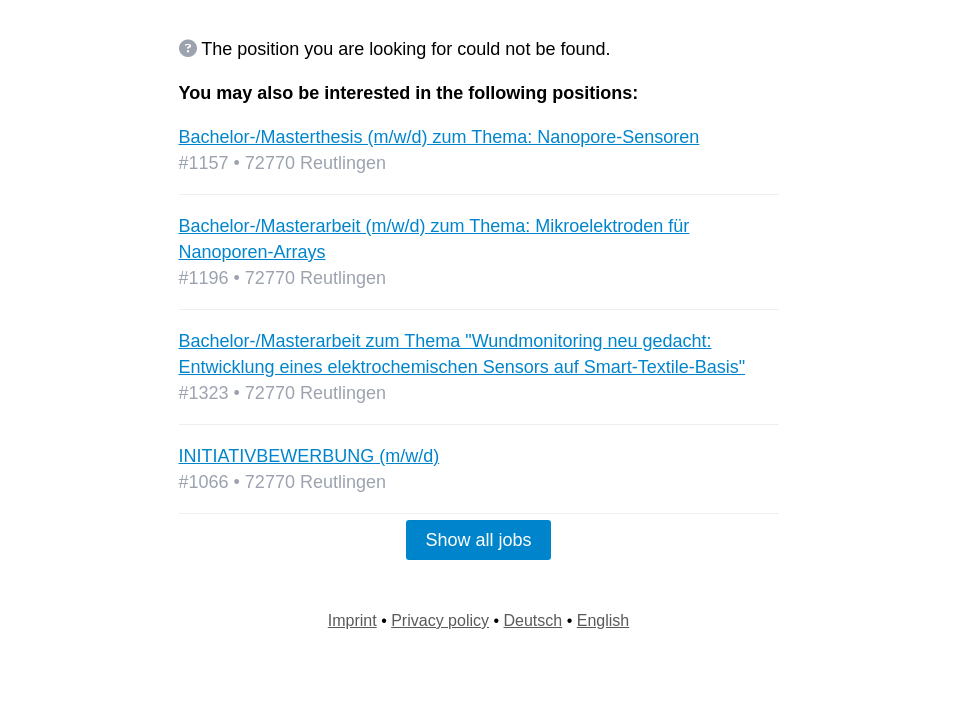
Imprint (352, 620)
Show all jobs (478, 540)
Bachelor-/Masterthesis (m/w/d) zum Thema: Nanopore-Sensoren (439, 137)
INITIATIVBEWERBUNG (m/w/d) (309, 456)
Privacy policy (440, 620)
